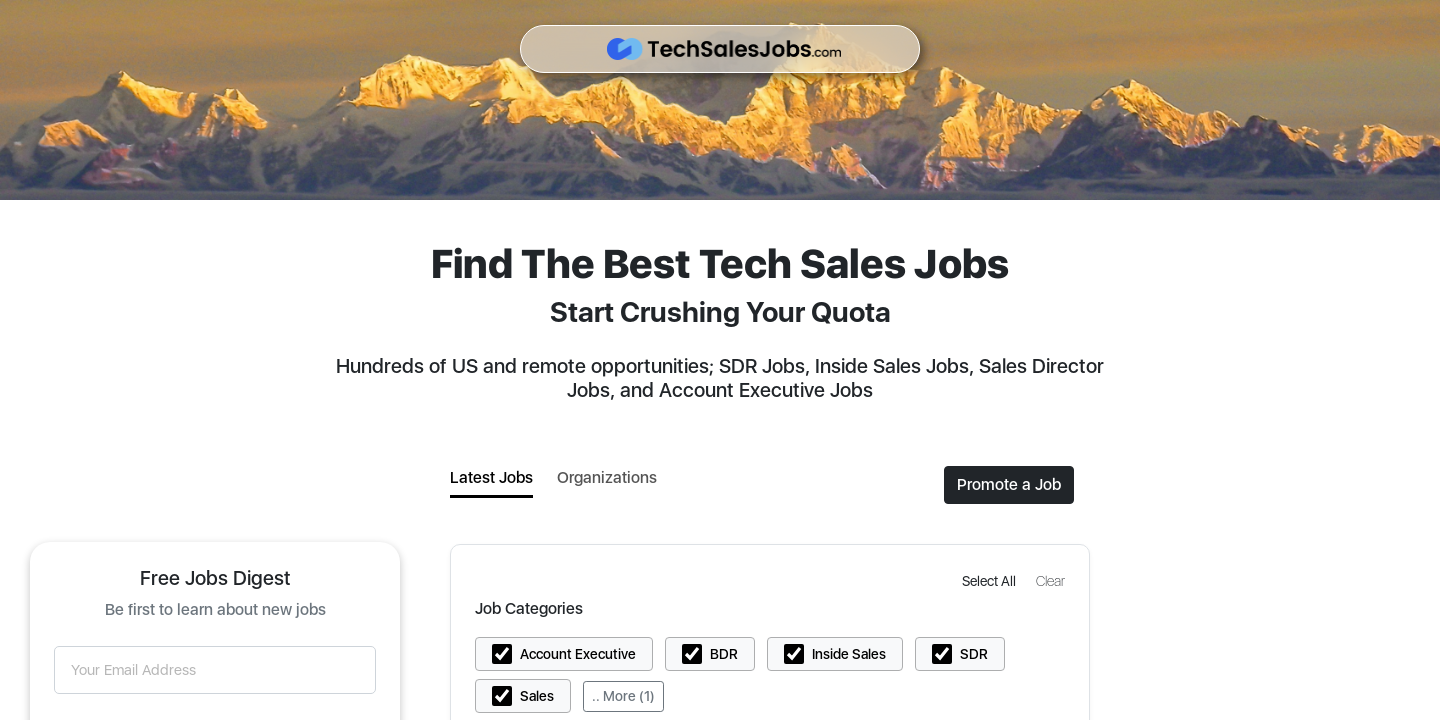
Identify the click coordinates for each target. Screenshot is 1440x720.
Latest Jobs (491, 477)
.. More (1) (623, 696)
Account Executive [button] (578, 654)
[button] (991, 580)
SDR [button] (974, 654)
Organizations (607, 477)
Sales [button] (537, 696)
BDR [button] (724, 654)
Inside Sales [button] (849, 654)
